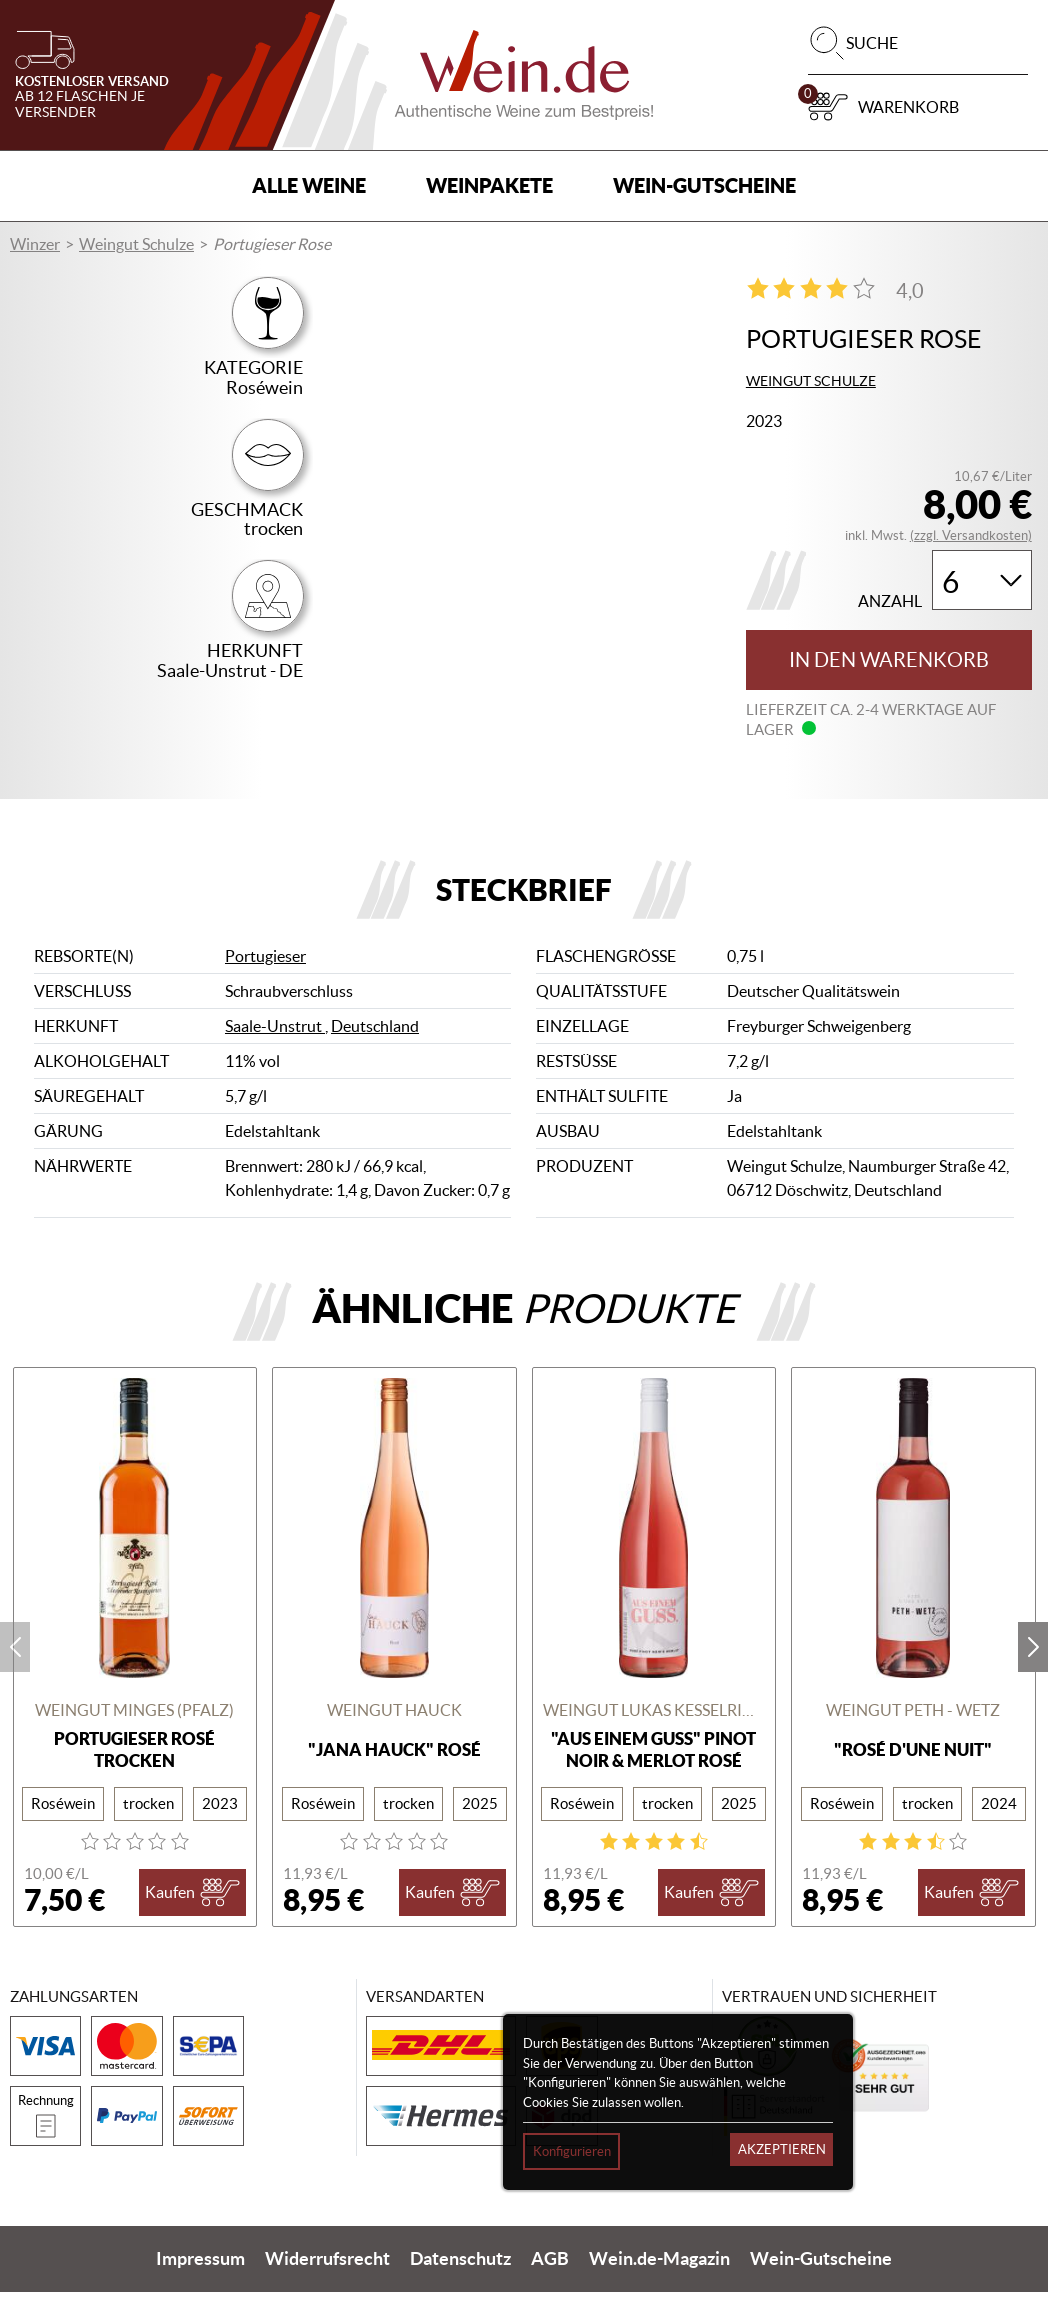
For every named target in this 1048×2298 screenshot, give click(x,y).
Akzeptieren (782, 2149)
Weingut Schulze (136, 244)
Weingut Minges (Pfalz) (134, 1716)
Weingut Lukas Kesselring (654, 1716)
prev (15, 1653)
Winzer (35, 244)
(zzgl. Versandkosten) (971, 535)
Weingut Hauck (394, 1716)
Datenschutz (460, 2265)
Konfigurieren (572, 2151)
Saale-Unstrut (275, 1033)
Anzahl (890, 601)
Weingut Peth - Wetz (913, 1716)
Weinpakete (489, 185)
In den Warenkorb (889, 660)
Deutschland (375, 1033)
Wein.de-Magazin (659, 2265)
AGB (550, 2265)
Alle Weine (309, 185)
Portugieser (265, 963)
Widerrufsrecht (327, 2265)
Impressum (200, 2265)
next (1033, 1653)
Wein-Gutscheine (704, 185)
